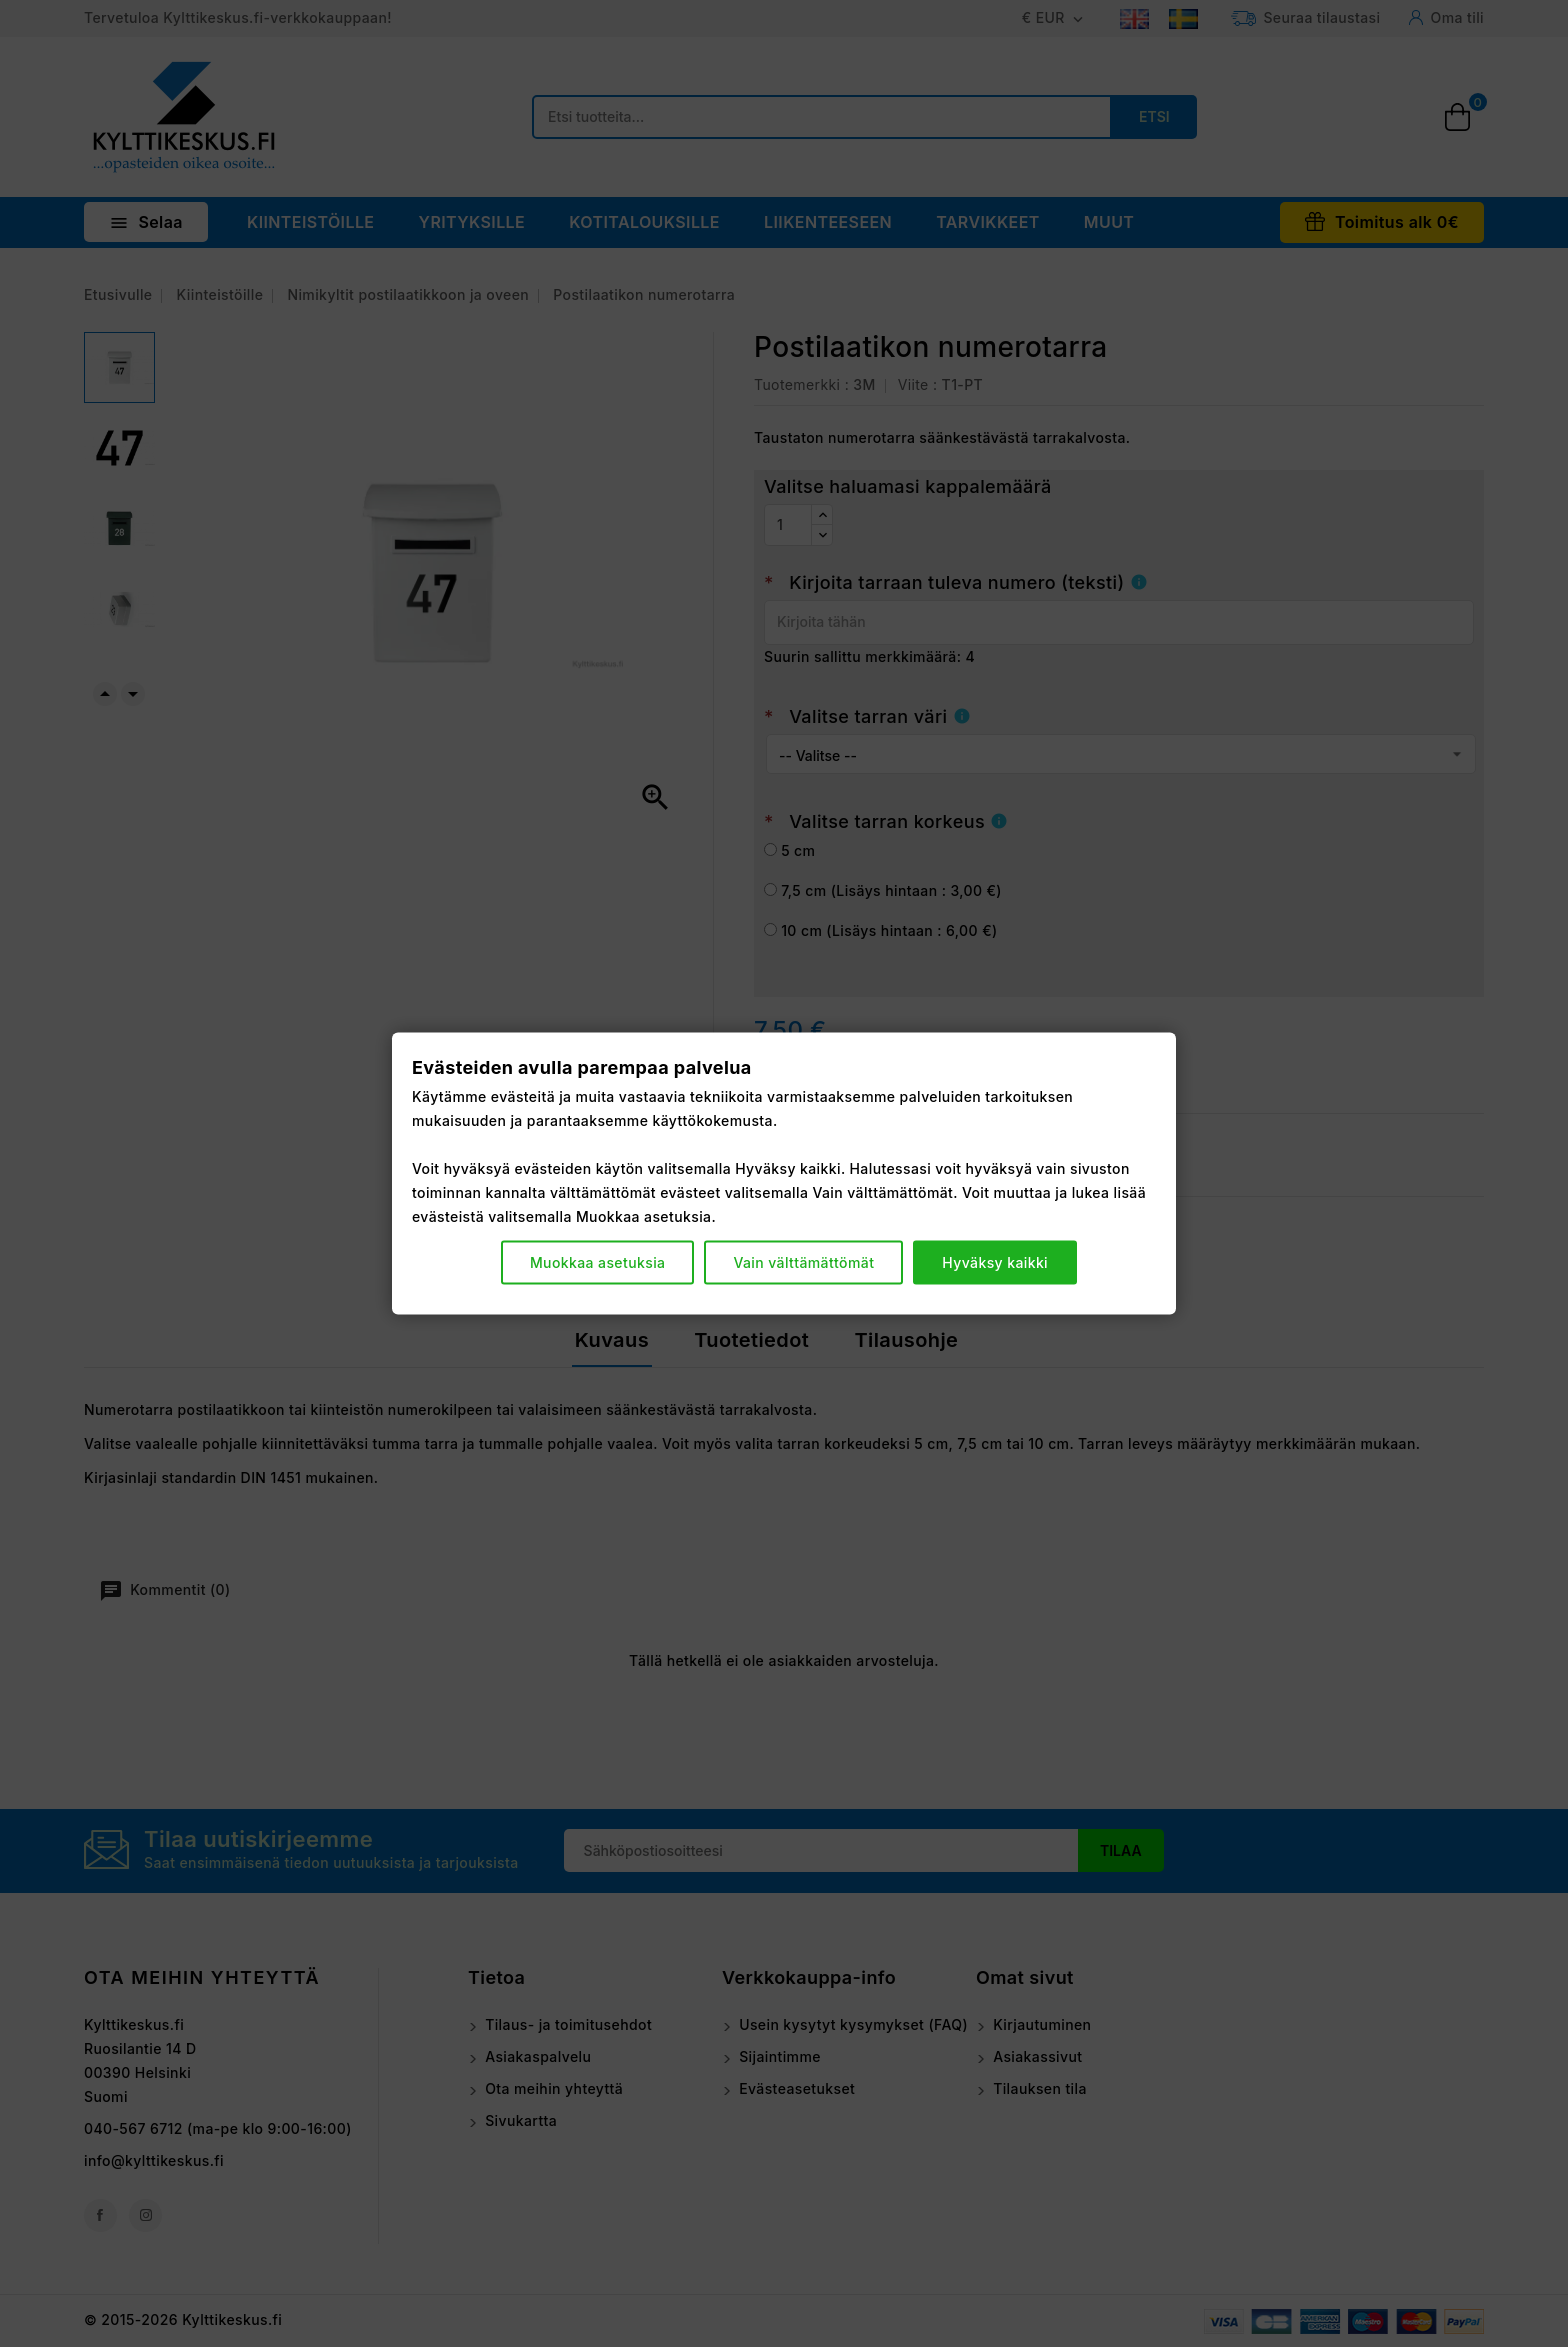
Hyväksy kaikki (995, 1262)
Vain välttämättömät (803, 1262)
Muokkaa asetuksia (598, 1262)
